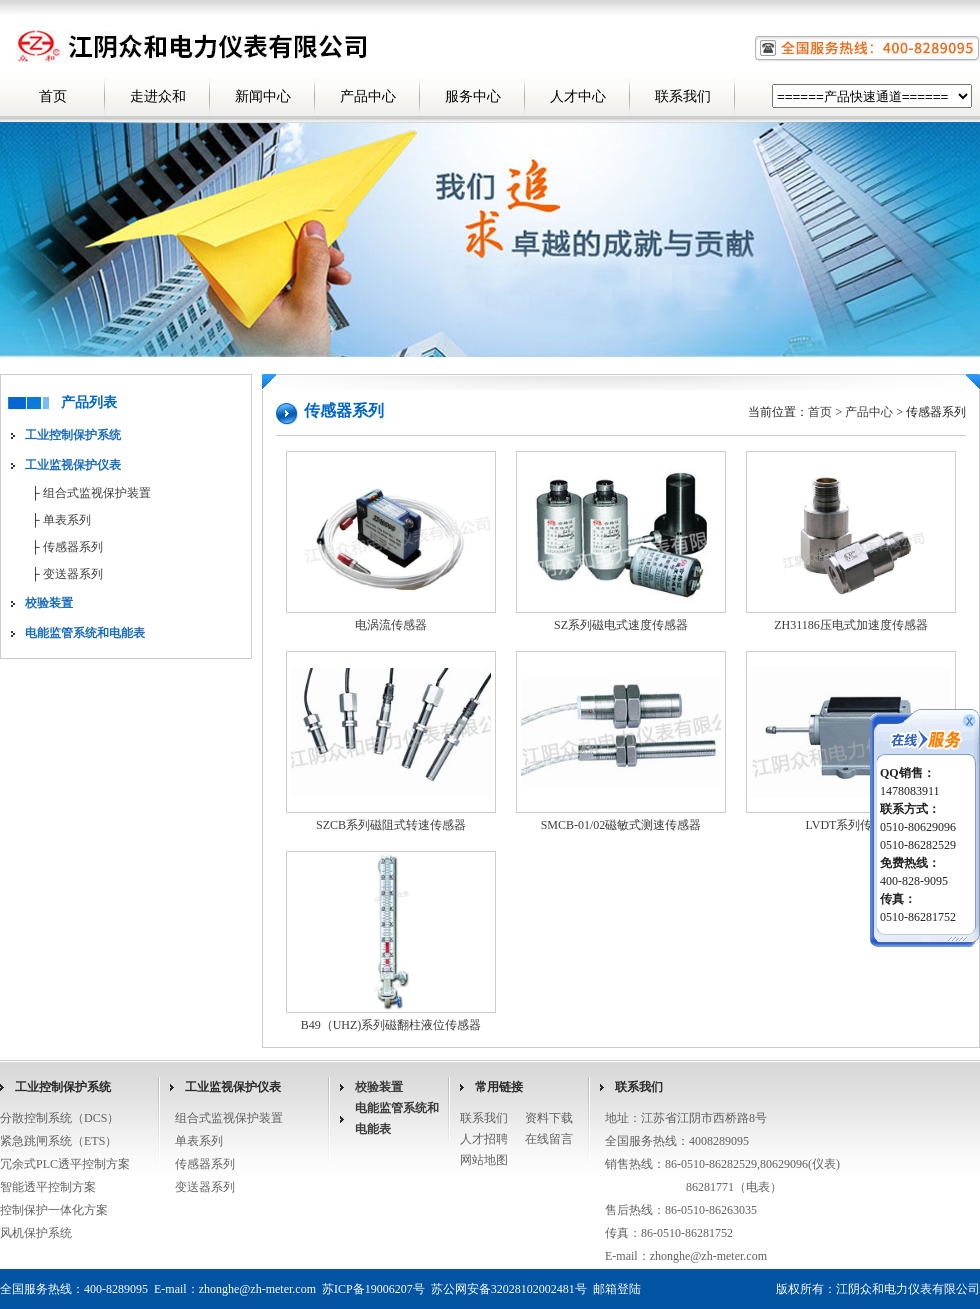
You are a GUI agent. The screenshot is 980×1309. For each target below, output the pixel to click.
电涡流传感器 (391, 625)
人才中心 (578, 96)
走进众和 (158, 96)
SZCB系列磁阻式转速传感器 (391, 825)
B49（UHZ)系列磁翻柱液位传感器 (391, 1025)
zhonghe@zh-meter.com (708, 1256)
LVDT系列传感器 (851, 825)
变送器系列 (73, 574)
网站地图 (484, 1160)
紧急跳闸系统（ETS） (58, 1141)
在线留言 (549, 1139)
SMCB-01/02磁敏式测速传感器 (621, 825)
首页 (53, 96)
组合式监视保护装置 (97, 493)
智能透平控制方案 (48, 1187)
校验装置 (379, 1087)
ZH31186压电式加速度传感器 (851, 625)
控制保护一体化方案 (54, 1210)
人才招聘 (484, 1139)
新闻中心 (263, 96)
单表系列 (67, 520)
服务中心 (473, 96)
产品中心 (368, 96)
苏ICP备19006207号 (373, 1289)
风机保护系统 (36, 1233)
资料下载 (549, 1118)
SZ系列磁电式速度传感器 (621, 625)
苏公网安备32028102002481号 (509, 1289)
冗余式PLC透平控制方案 (65, 1164)
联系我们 (683, 96)
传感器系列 (73, 547)
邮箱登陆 (617, 1289)
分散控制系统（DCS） (59, 1118)
